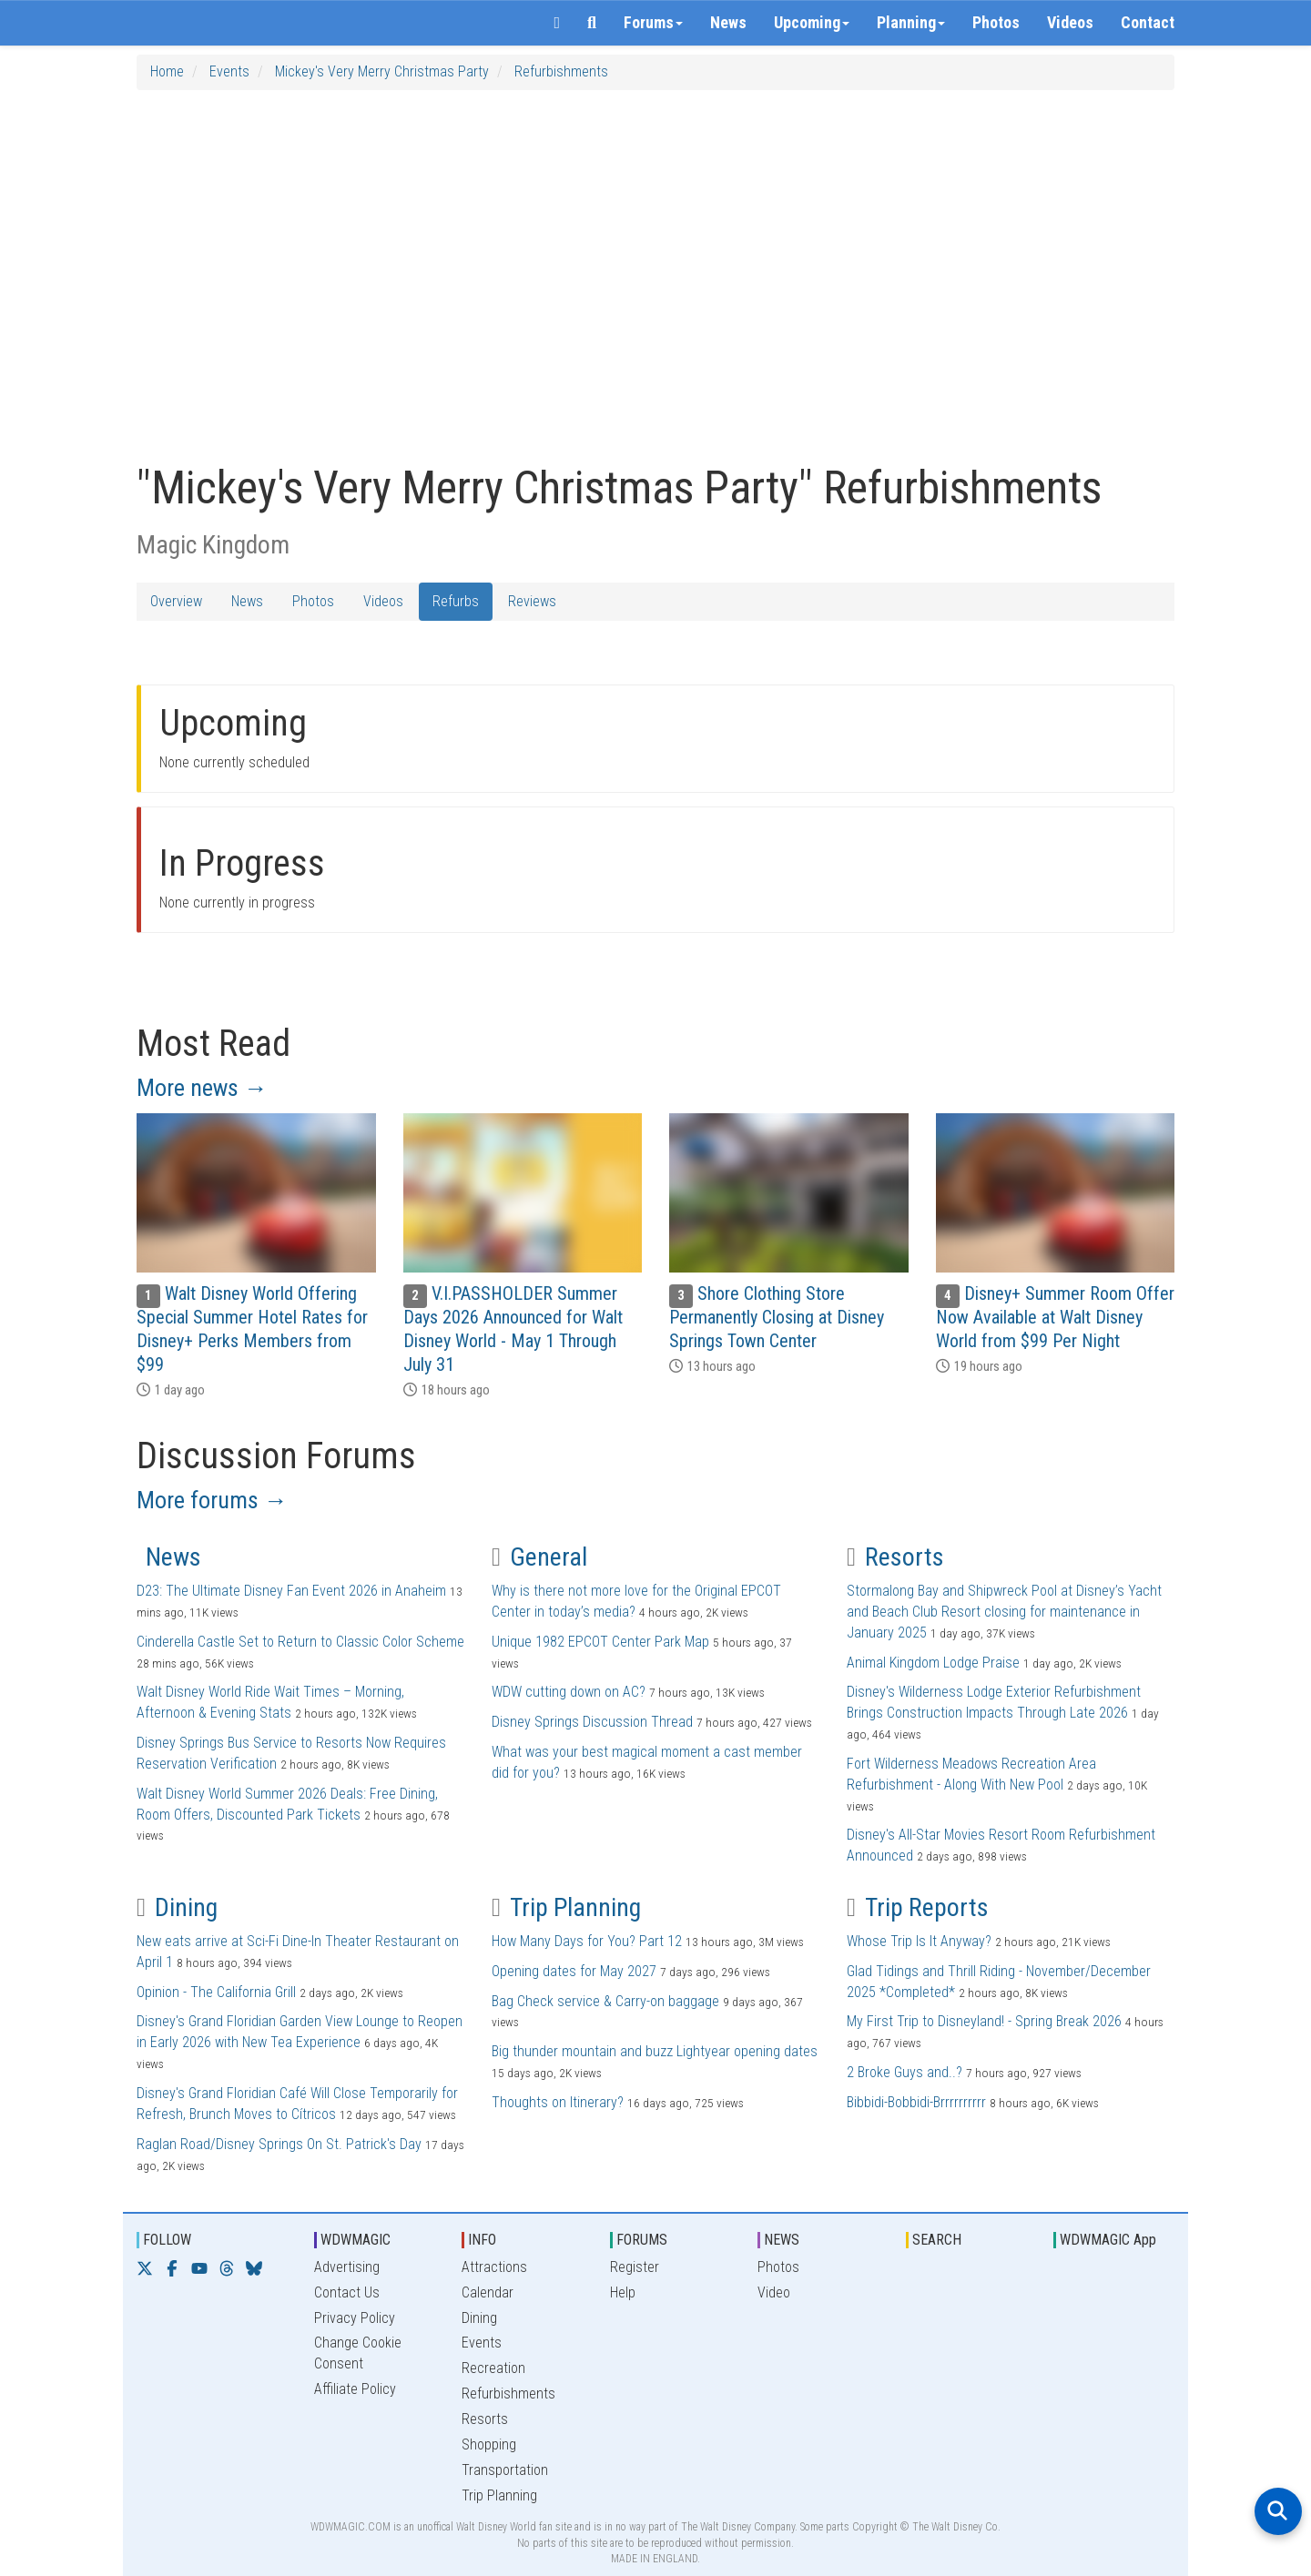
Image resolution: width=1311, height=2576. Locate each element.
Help (622, 2292)
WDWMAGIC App (1108, 2239)
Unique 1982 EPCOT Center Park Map (600, 1641)
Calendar (487, 2292)
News (728, 22)
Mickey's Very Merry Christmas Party (382, 71)
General (539, 1557)
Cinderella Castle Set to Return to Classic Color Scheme (300, 1641)
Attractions (494, 2267)
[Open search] (1278, 2511)
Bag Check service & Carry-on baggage (605, 2001)
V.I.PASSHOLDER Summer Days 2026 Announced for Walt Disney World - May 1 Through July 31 (513, 1329)
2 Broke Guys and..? (904, 2072)
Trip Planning (566, 1907)
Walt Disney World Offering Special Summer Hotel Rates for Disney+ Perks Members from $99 (252, 1329)
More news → (202, 1087)
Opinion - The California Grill (216, 1992)
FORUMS (641, 2239)
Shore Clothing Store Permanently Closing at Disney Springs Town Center (776, 1317)
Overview (176, 601)
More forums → (212, 1500)
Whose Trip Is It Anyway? (919, 1941)
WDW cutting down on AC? (568, 1691)
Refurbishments (561, 71)
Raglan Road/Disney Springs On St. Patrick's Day (279, 2144)
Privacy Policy (354, 2318)
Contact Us (347, 2292)
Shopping (489, 2444)
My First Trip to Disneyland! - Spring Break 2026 (984, 2021)
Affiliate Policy (355, 2389)
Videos (1070, 22)
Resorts (895, 1557)
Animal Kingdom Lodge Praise (933, 1662)
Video (773, 2292)
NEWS (781, 2239)
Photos (996, 22)
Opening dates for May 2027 (574, 1971)
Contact (1147, 22)
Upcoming (811, 22)
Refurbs (455, 601)
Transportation (505, 2470)
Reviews (532, 601)
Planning (911, 22)
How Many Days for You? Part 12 (587, 1941)
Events (229, 71)
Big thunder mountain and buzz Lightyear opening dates (655, 2051)
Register (634, 2267)
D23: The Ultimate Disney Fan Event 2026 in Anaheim (291, 1590)
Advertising (347, 2267)
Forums (653, 22)
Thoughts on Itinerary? (558, 2102)
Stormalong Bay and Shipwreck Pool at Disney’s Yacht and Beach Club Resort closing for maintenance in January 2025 (1004, 1611)
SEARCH (936, 2239)
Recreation (493, 2368)
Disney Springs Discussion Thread (592, 1721)
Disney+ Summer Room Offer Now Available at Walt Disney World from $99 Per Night (1055, 1317)
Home (167, 71)
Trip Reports (918, 1907)
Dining (177, 1907)
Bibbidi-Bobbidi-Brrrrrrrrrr (916, 2102)
